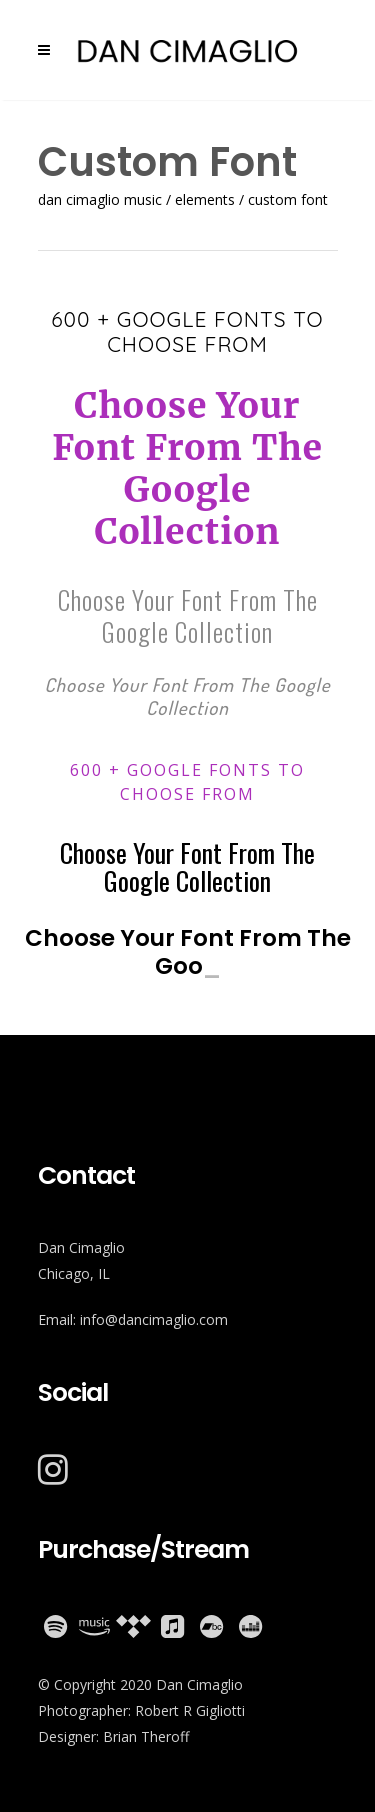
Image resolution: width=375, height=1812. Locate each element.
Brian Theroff (146, 1736)
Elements (205, 200)
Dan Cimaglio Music (100, 200)
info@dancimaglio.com (154, 1319)
